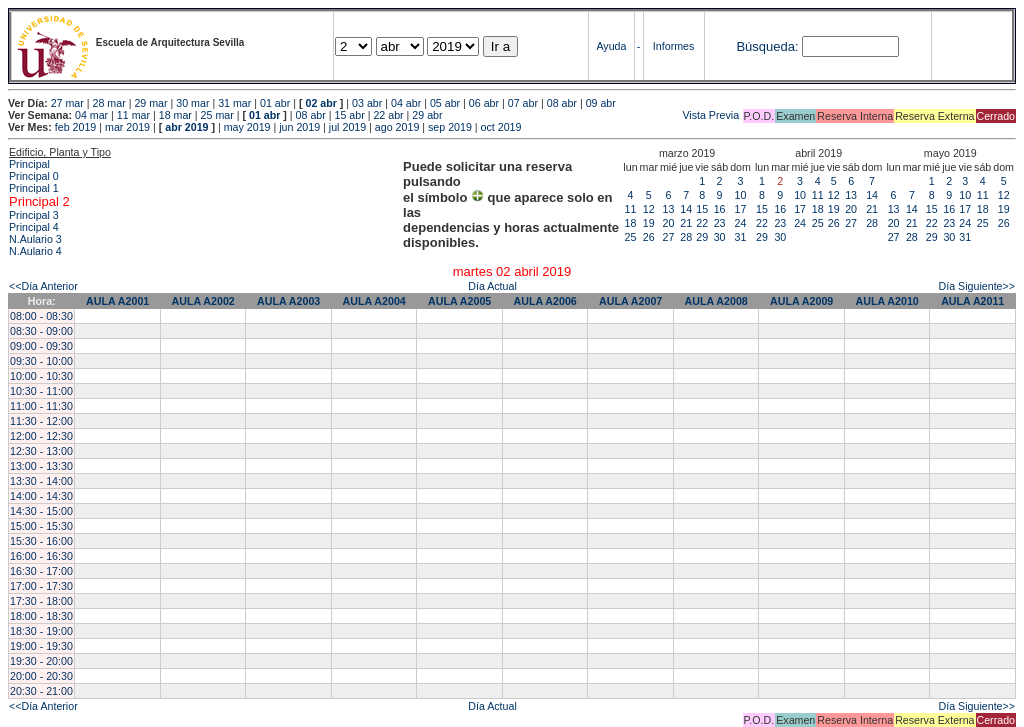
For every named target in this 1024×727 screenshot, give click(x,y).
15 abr (350, 115)
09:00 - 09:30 (41, 346)
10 (741, 195)
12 (649, 209)
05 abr (445, 103)
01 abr (275, 103)
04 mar (91, 115)
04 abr (406, 103)
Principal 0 (34, 176)
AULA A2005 (459, 301)
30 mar (192, 103)
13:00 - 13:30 (41, 466)
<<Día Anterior (43, 286)
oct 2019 (501, 127)
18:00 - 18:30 (41, 616)
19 (649, 223)
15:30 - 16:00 (41, 541)
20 (669, 223)
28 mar (109, 103)
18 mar (175, 115)
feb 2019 (75, 127)
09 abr (601, 103)
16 (720, 209)
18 (631, 223)
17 (741, 209)
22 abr (388, 115)
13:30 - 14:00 (41, 481)
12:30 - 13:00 (41, 451)
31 (741, 237)
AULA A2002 (203, 301)
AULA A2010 (887, 301)
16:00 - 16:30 (41, 556)
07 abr (523, 103)
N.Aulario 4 (35, 251)
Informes (673, 46)
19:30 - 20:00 (41, 661)
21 (686, 223)
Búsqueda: (767, 46)
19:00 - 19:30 (41, 646)
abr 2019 (186, 127)
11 (631, 209)
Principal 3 (34, 215)
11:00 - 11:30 (41, 406)
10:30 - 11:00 (41, 391)
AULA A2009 (801, 301)
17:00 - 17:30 (41, 586)
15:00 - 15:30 (41, 526)
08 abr (562, 103)
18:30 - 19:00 (41, 631)
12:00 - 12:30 (41, 436)
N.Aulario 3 (37, 239)
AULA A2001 (117, 301)
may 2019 (247, 127)
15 (702, 209)
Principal (29, 164)
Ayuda (611, 46)
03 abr (367, 103)
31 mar (234, 103)
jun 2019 (299, 127)
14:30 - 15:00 (41, 511)
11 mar (133, 115)
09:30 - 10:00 (41, 361)
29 (702, 237)
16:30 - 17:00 (41, 571)
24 (741, 223)
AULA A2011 (972, 301)
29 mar (150, 103)
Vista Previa (593, 115)
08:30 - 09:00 (41, 331)
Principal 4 (34, 227)
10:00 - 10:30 (41, 376)
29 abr (427, 115)
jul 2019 (347, 127)
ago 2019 (397, 127)
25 (631, 237)
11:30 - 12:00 (41, 421)
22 (702, 223)
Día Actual (492, 286)
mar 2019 (127, 127)
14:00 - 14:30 (41, 496)
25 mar (217, 115)
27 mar (67, 103)
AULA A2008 (716, 301)
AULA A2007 (630, 301)
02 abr (320, 103)
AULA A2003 (288, 301)
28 (686, 237)
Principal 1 (34, 188)
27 (669, 237)
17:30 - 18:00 (41, 601)
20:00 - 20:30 (41, 676)
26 (649, 237)
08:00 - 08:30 (41, 316)
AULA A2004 (374, 301)
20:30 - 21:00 (41, 691)
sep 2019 (450, 127)
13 (669, 209)
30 (720, 237)
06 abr (484, 103)
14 (686, 209)
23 (720, 223)
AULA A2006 (545, 301)
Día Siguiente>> (977, 286)
